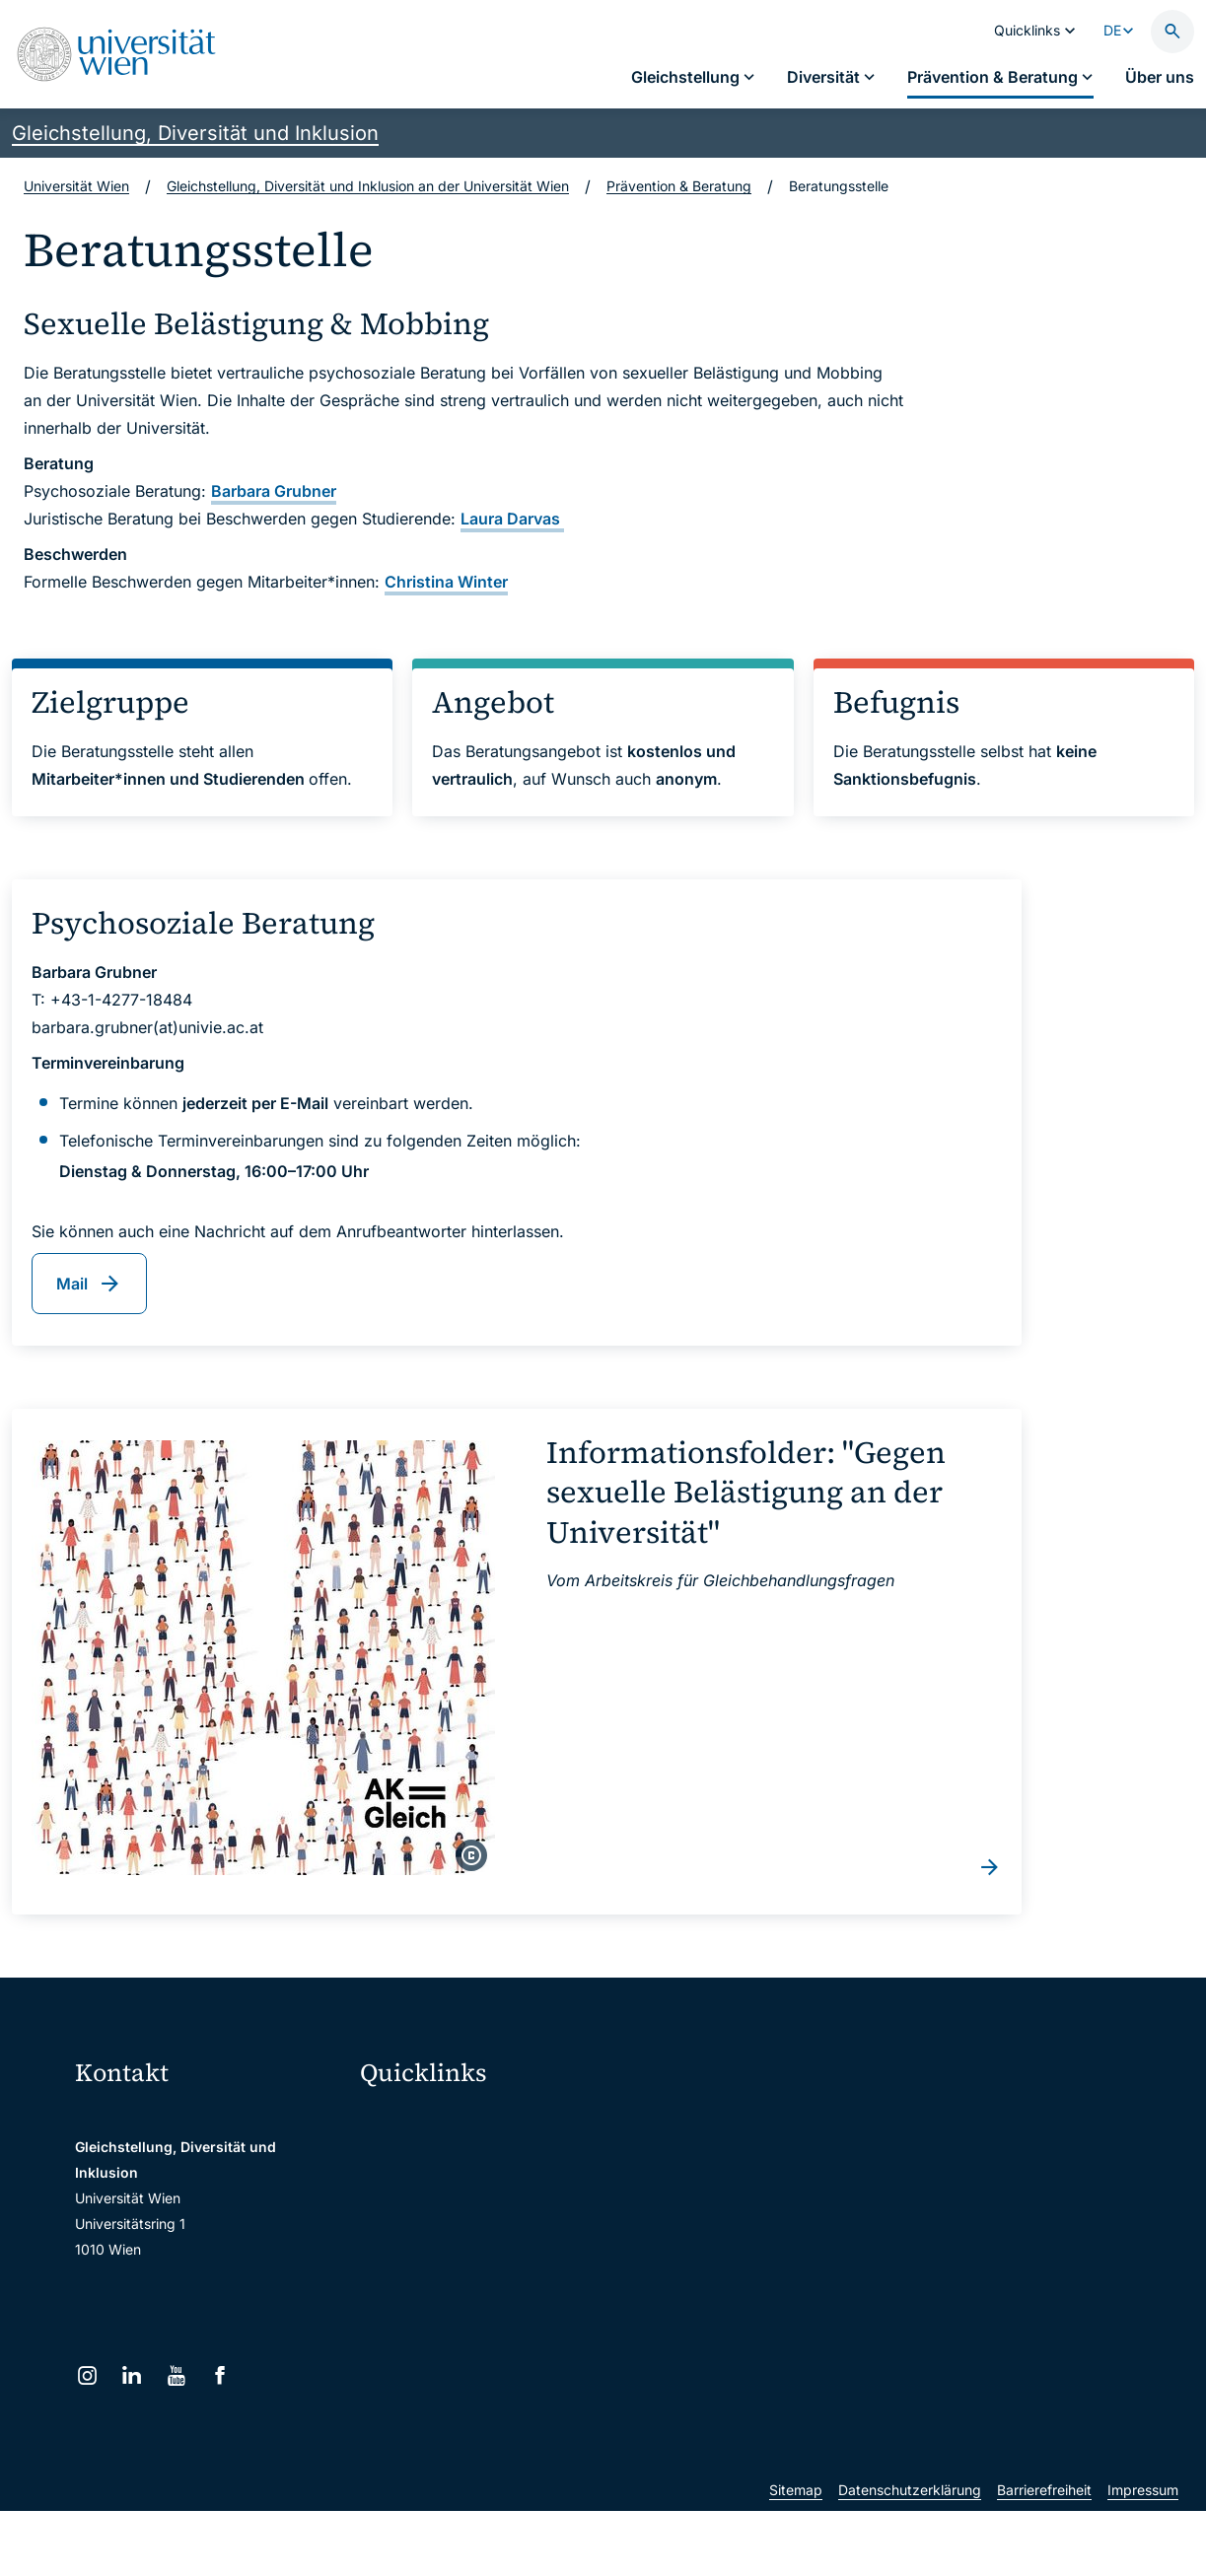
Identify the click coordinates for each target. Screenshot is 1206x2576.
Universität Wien (76, 185)
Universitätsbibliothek (442, 2328)
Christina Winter (446, 582)
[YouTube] (176, 2375)
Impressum (1142, 2554)
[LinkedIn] (131, 2375)
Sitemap (795, 2554)
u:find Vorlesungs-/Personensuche (483, 2245)
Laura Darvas (512, 518)
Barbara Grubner (273, 491)
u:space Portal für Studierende (471, 2203)
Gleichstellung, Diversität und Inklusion (195, 133)
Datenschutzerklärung (909, 2554)
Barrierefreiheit (1044, 2554)
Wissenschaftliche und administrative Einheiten (494, 2369)
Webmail (400, 2162)
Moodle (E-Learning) (439, 2121)
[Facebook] (220, 2375)
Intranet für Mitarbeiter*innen (467, 2286)
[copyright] (471, 1855)
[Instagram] (87, 2375)
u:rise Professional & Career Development (494, 2410)
